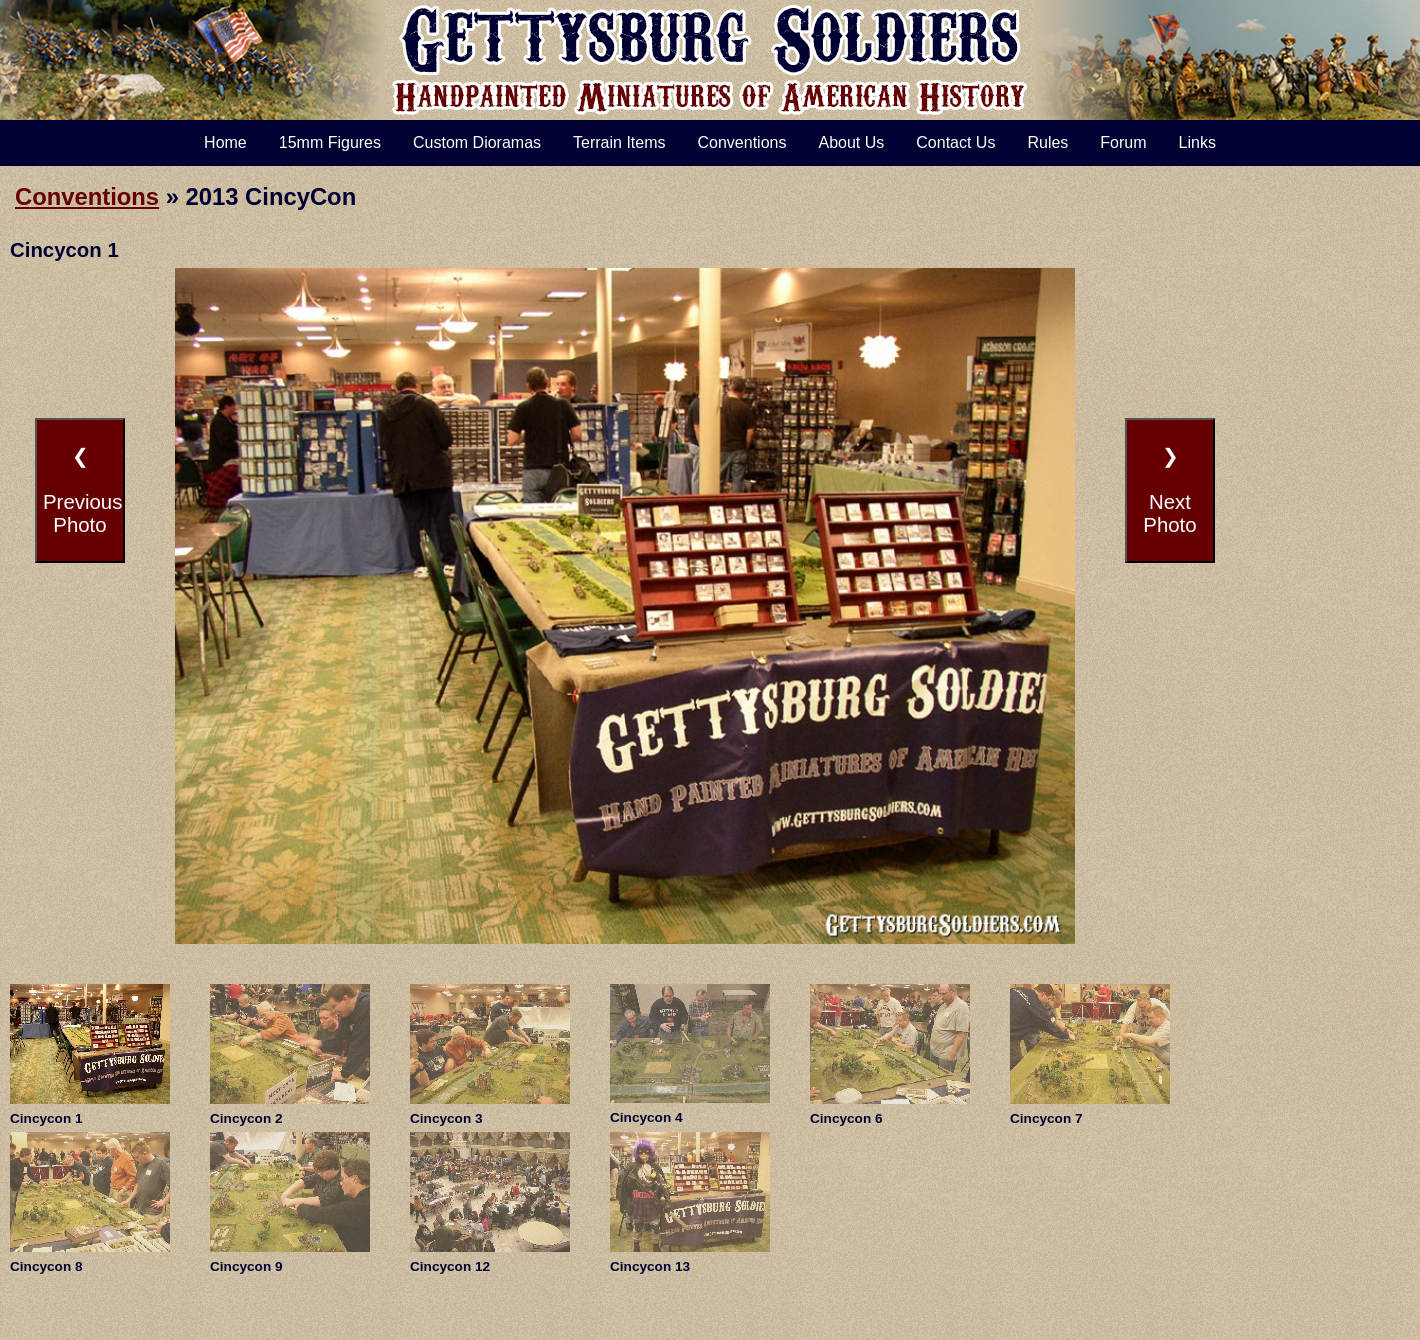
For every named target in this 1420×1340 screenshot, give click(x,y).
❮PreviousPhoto (82, 490)
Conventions (742, 142)
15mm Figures (330, 142)
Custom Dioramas (477, 142)
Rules (1047, 142)
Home (225, 142)
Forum (1123, 142)
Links (1197, 142)
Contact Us (955, 142)
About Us (851, 142)
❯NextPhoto (1169, 490)
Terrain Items (619, 142)
